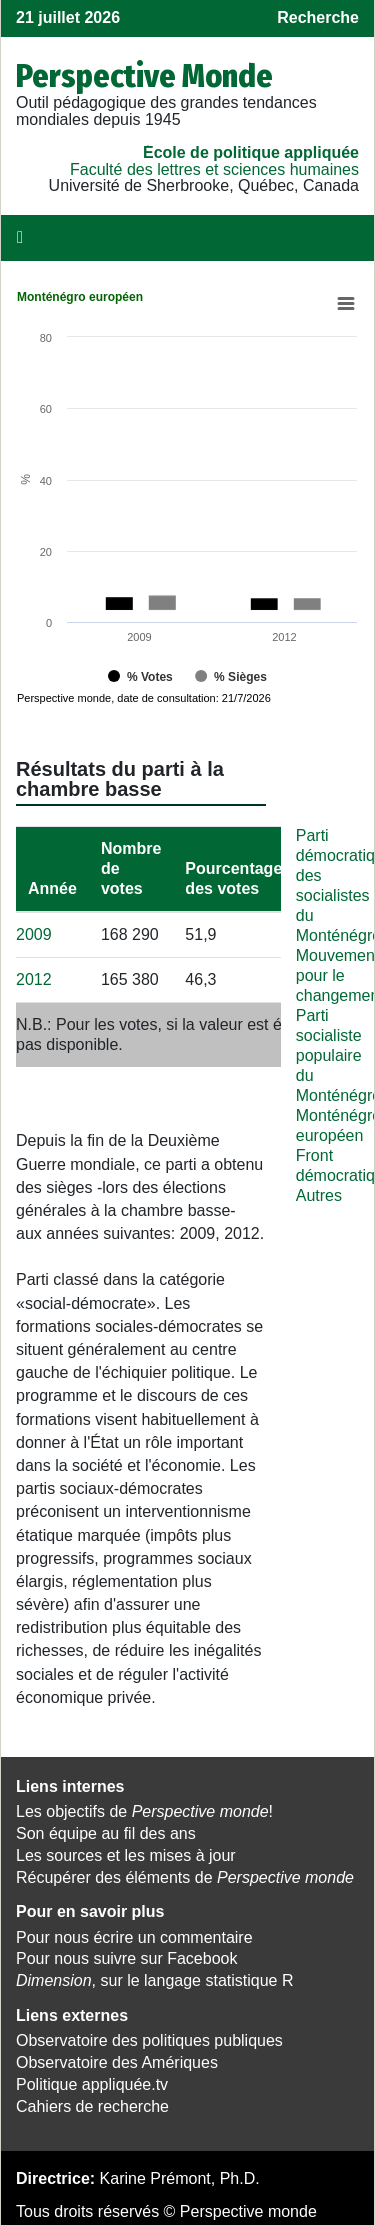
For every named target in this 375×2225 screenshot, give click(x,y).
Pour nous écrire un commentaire (134, 1932)
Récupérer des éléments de (185, 1872)
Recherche (318, 17)
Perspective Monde (144, 76)
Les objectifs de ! (144, 1806)
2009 (34, 929)
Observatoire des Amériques (117, 2057)
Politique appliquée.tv (92, 2079)
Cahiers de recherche (92, 2101)
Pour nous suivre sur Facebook (126, 1953)
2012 (34, 974)
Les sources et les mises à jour (126, 1850)
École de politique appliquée (251, 152)
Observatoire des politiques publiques (149, 2035)
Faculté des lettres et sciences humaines (214, 169)
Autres (319, 1190)
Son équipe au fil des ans (106, 1828)
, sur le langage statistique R (154, 1975)
